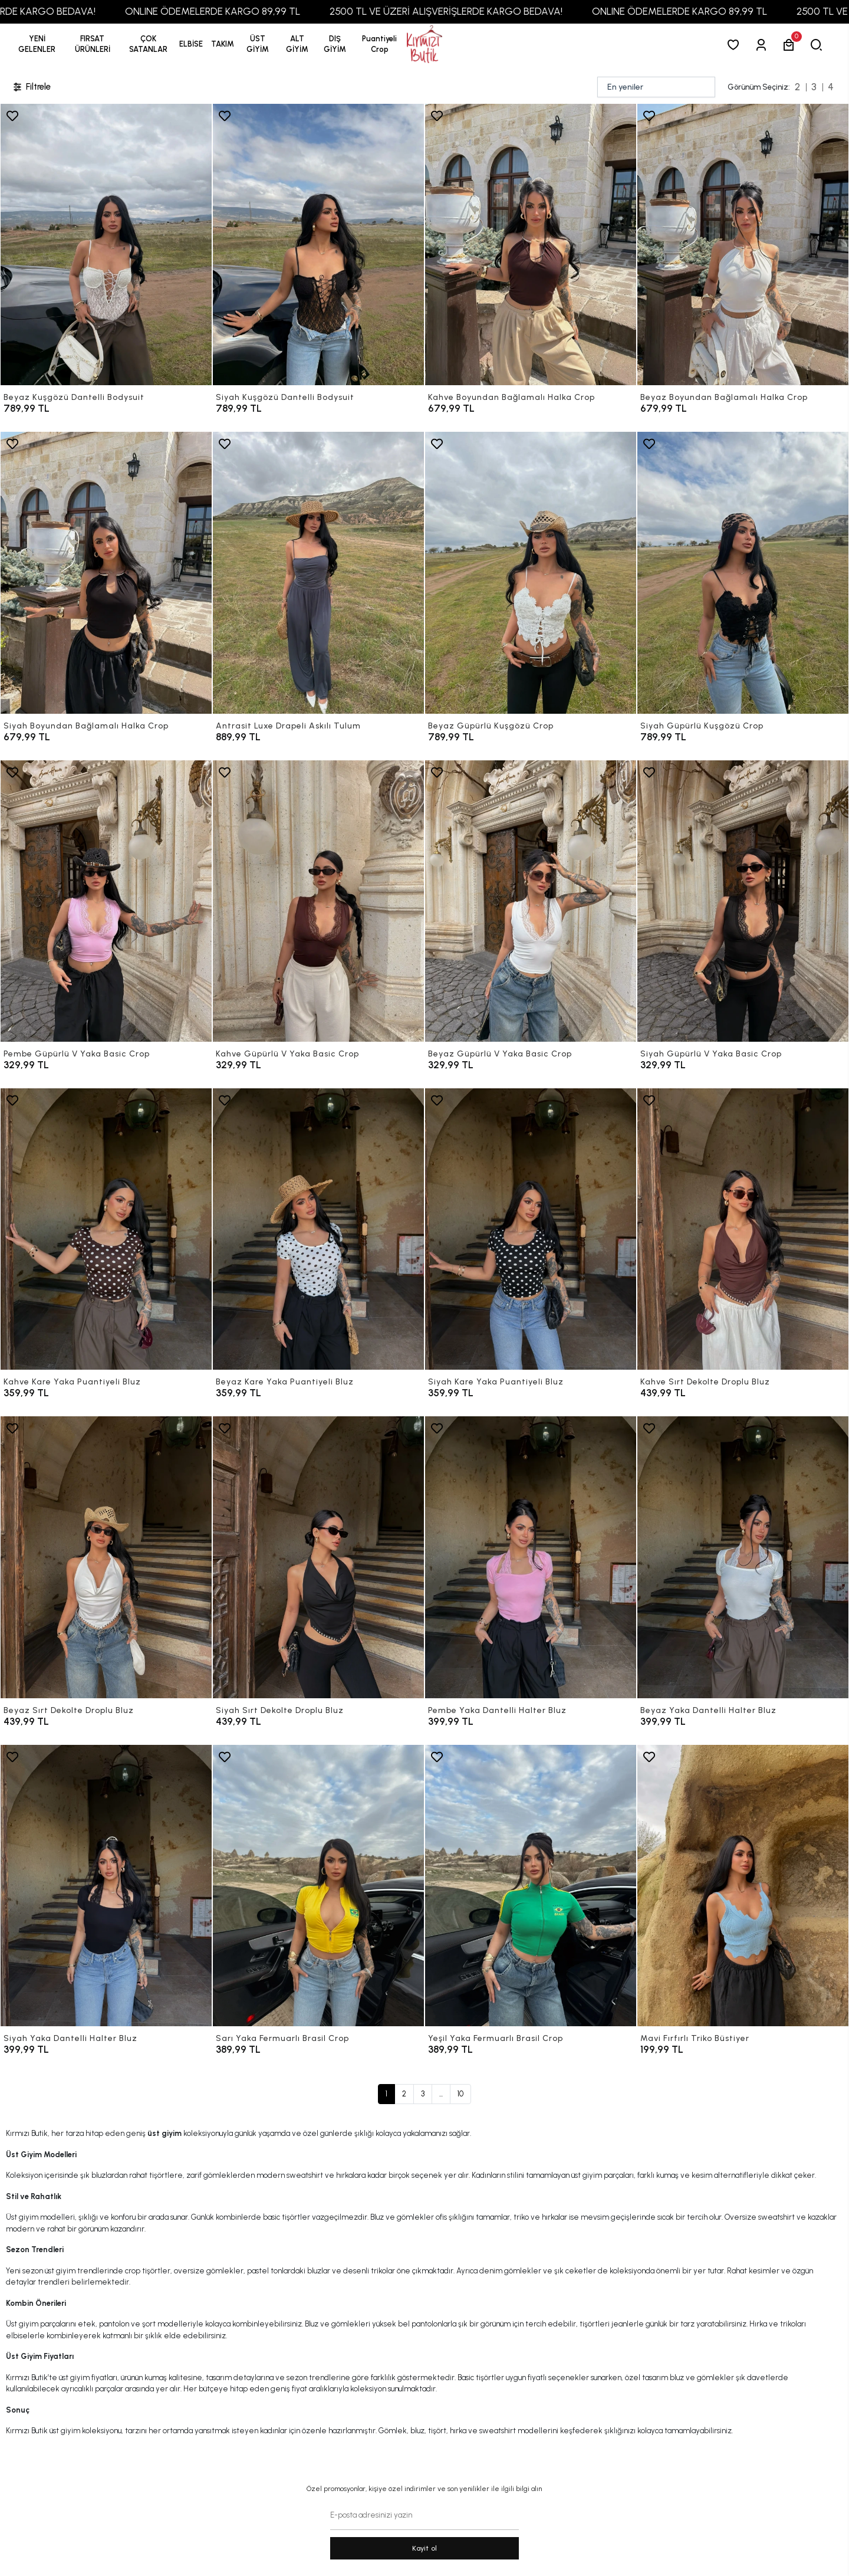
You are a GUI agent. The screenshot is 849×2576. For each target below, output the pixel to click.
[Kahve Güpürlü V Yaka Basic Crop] (318, 901)
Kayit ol (424, 2548)
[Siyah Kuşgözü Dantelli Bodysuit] (318, 244)
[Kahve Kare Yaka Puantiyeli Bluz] (106, 1229)
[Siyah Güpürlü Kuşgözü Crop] (742, 572)
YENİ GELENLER (36, 44)
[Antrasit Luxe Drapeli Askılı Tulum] (318, 572)
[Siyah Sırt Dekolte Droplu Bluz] (318, 1557)
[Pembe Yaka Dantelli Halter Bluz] (530, 1557)
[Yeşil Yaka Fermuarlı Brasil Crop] (530, 1885)
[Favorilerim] (735, 44)
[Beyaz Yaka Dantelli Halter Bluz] (742, 1557)
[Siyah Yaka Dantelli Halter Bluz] (106, 1885)
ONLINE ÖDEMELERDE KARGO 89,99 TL (249, 11)
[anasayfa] (424, 44)
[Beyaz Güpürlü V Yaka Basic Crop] (530, 901)
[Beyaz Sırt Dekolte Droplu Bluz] (106, 1557)
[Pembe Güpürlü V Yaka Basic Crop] (106, 901)
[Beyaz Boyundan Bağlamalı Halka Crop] (742, 244)
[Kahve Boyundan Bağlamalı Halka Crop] (530, 244)
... (441, 2093)
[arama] (818, 44)
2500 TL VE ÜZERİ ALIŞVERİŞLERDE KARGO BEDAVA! (483, 11)
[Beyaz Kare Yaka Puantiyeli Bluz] (318, 1229)
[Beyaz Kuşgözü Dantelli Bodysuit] (106, 244)
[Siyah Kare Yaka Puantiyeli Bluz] (530, 1229)
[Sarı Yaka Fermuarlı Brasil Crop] (318, 1885)
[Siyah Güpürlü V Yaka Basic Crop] (742, 901)
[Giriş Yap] (763, 44)
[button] (92, 44)
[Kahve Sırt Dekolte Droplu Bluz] (742, 1229)
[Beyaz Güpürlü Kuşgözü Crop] (530, 572)
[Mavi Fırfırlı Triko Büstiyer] (742, 1885)
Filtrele (31, 87)
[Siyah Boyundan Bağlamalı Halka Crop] (106, 572)
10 (460, 2093)
